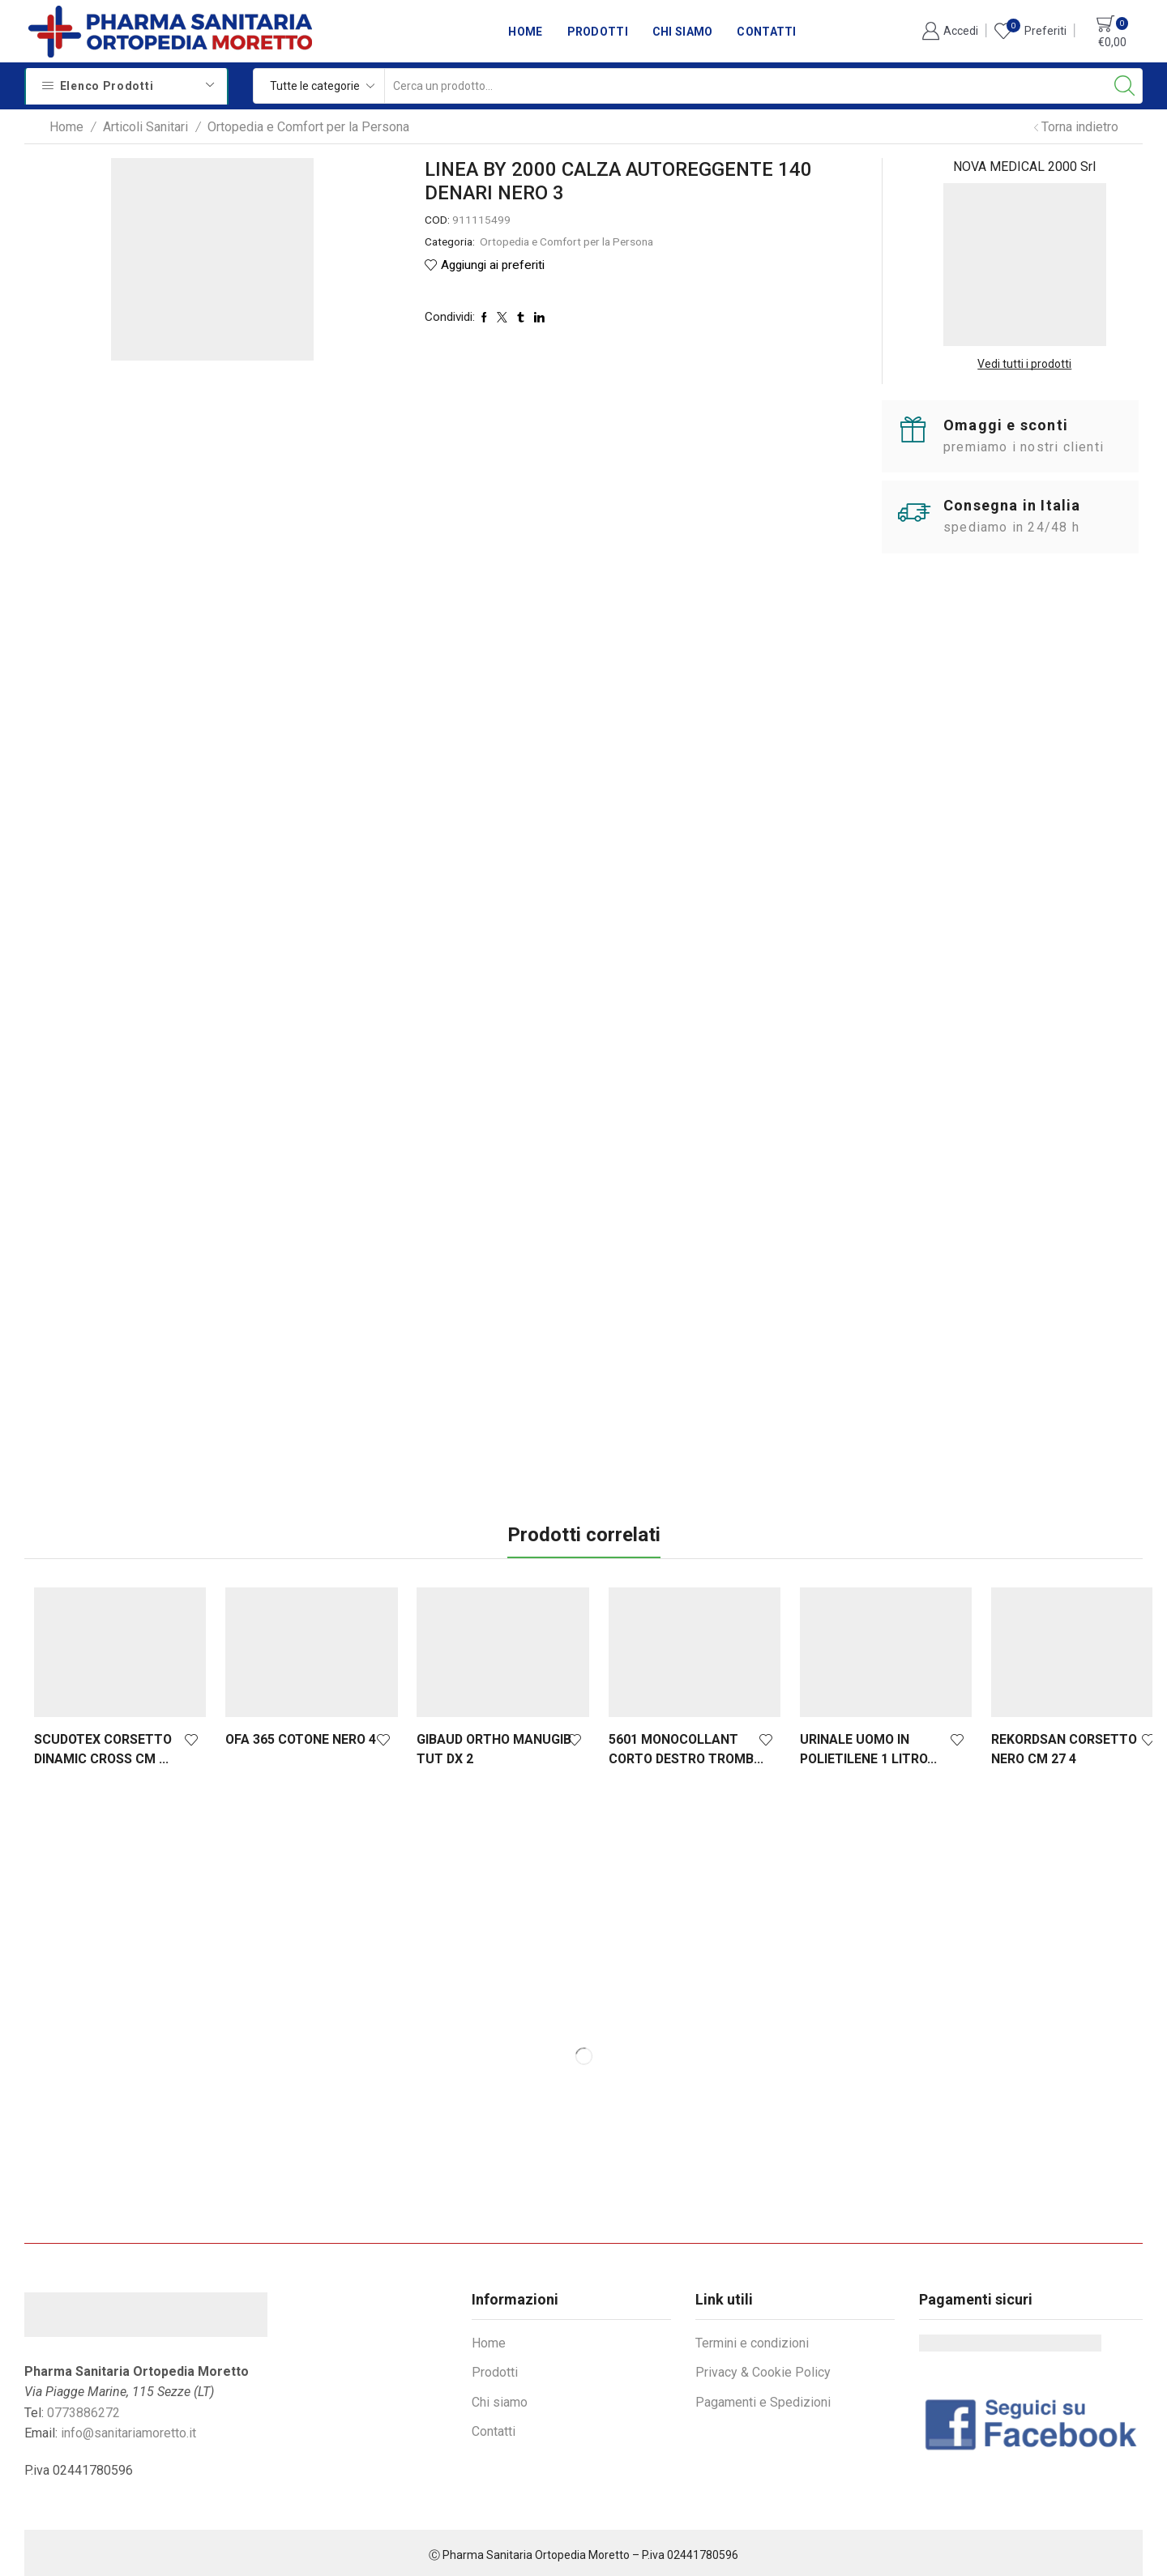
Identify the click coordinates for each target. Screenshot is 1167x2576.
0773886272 (83, 2408)
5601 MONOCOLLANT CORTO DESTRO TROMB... (670, 1745)
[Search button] (1125, 86)
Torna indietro (1079, 127)
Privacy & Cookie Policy (763, 2368)
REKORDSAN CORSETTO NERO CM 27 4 (1039, 1745)
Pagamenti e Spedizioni (763, 2398)
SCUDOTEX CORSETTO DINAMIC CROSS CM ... (103, 1745)
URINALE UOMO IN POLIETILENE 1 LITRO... (848, 1745)
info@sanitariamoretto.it (128, 2429)
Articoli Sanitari (145, 127)
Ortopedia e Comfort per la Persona (308, 127)
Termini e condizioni (752, 2339)
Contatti (766, 31)
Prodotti (597, 31)
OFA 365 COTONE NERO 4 (295, 1735)
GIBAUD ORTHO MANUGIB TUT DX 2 (484, 1745)
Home (525, 31)
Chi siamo (682, 31)
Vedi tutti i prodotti (1024, 363)
